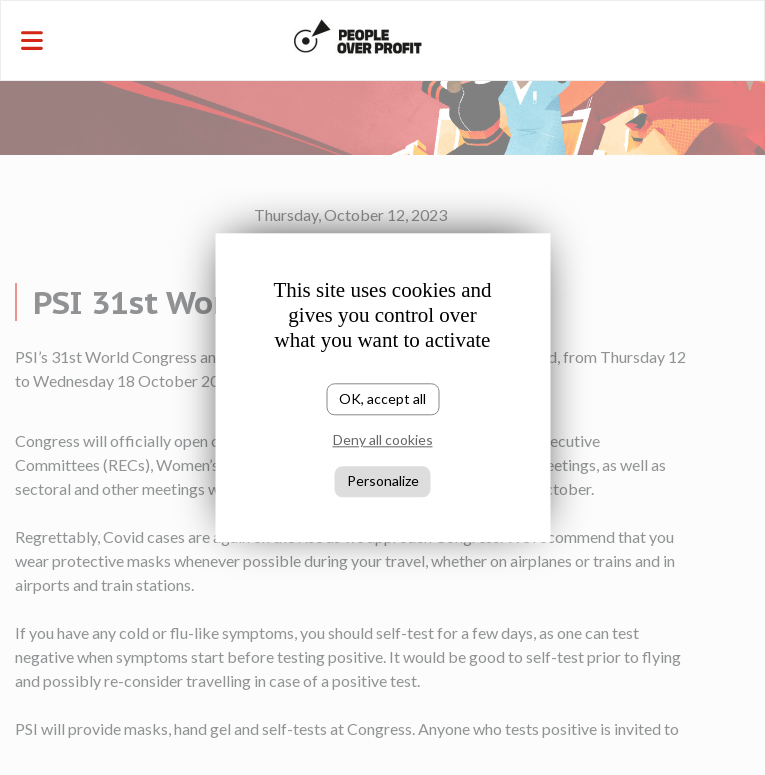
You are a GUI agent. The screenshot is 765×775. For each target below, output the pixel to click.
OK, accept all (382, 398)
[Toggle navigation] (128, 40)
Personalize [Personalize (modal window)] (383, 480)
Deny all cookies (383, 440)
